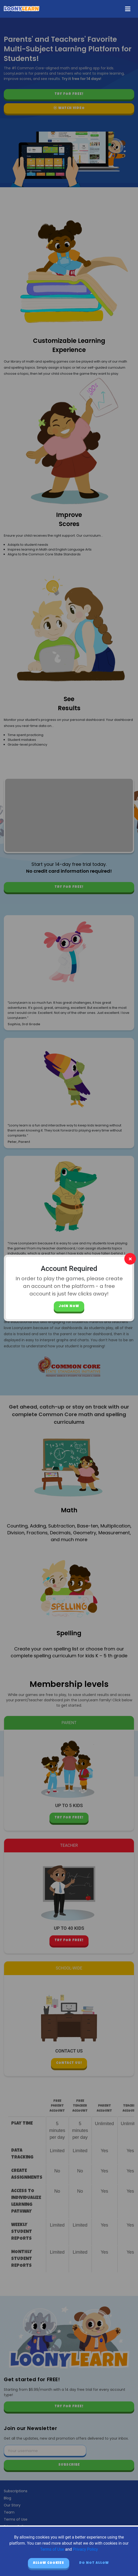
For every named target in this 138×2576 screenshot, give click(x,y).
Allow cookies (48, 2563)
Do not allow (94, 2563)
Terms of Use (52, 2549)
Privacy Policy (85, 2549)
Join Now (69, 1306)
